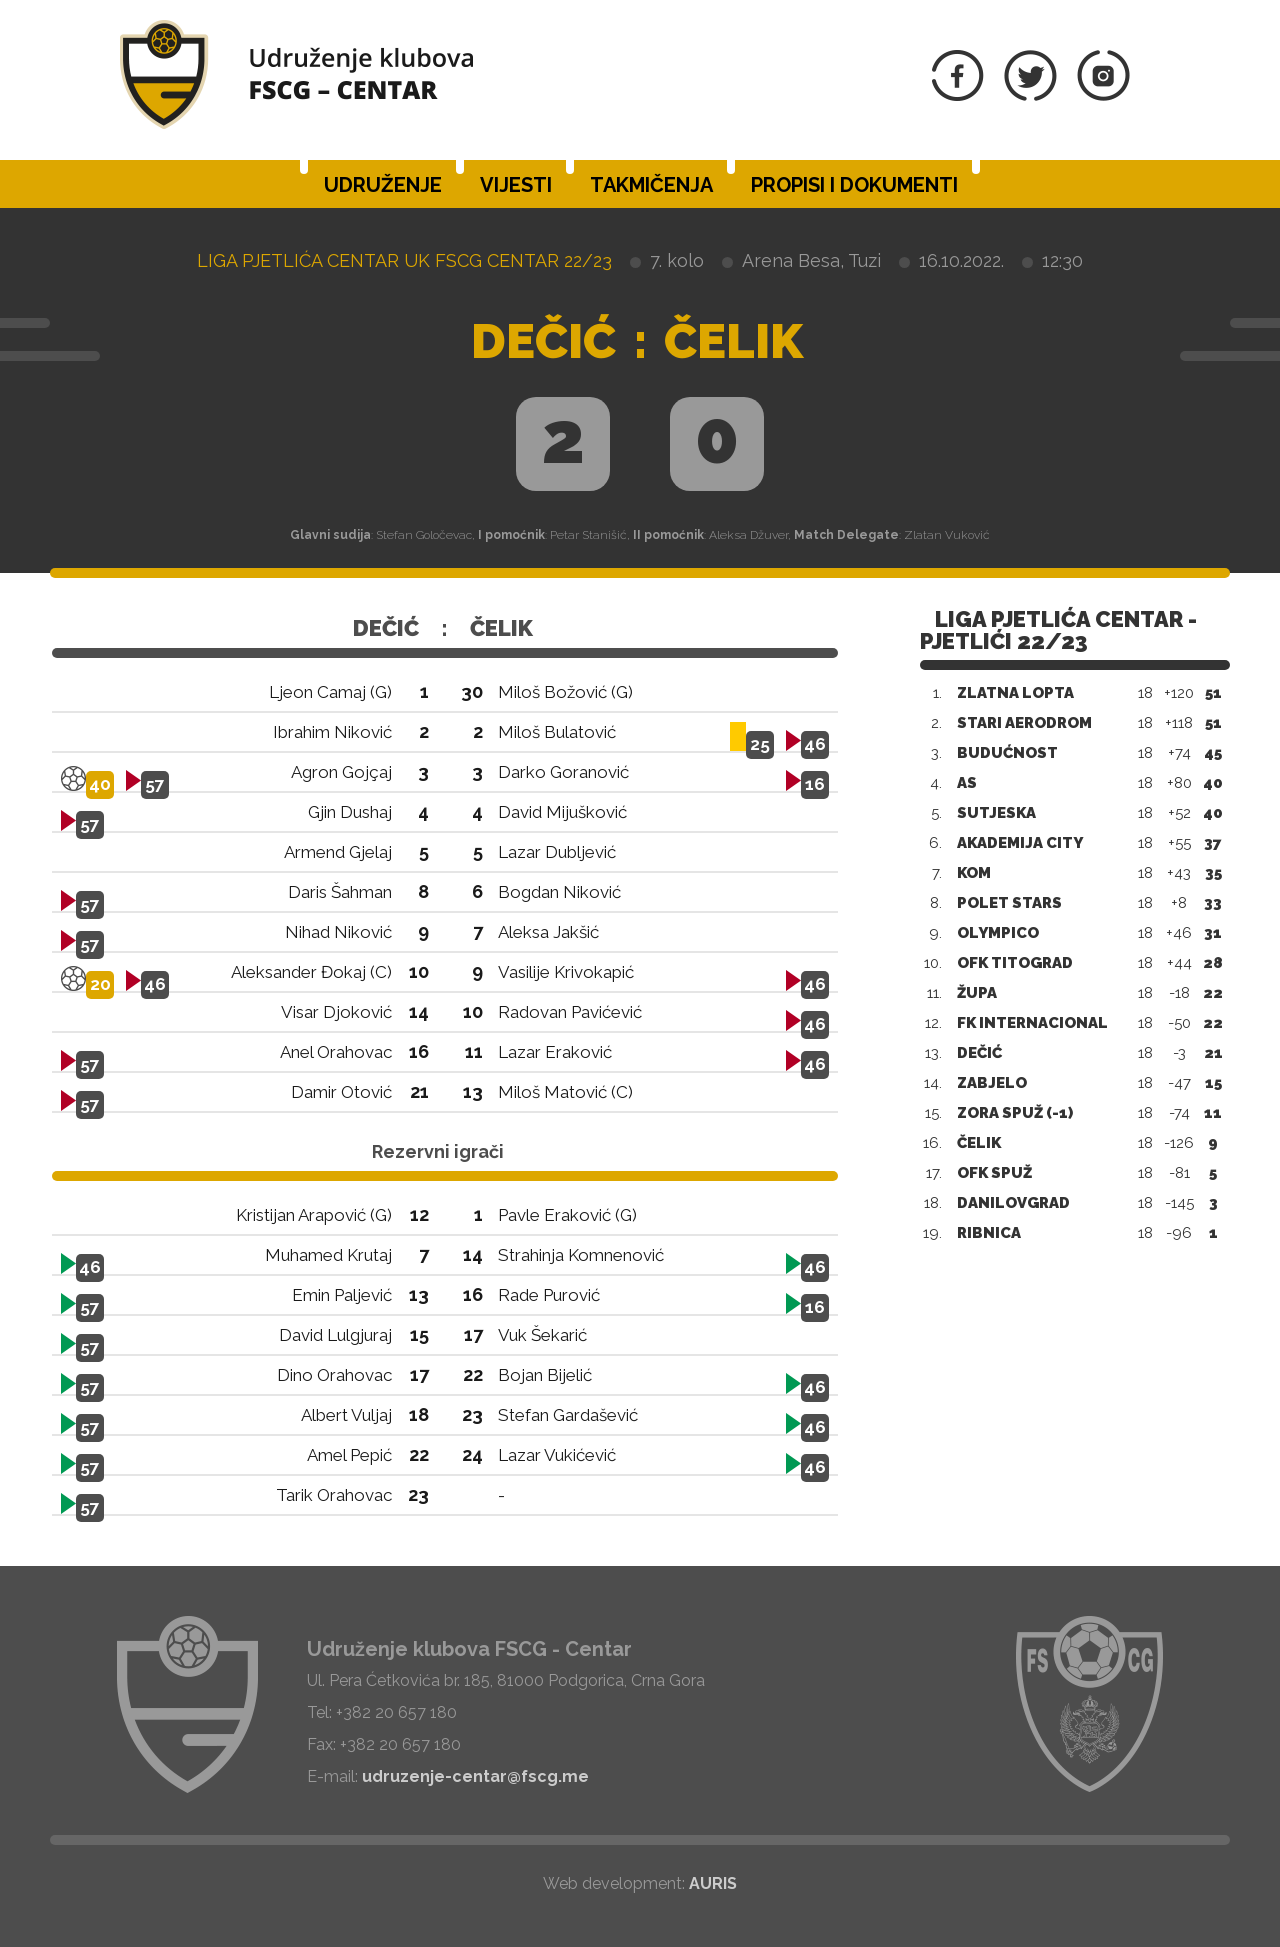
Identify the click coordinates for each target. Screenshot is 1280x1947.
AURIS (713, 1883)
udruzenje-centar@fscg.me (475, 1776)
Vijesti (516, 185)
